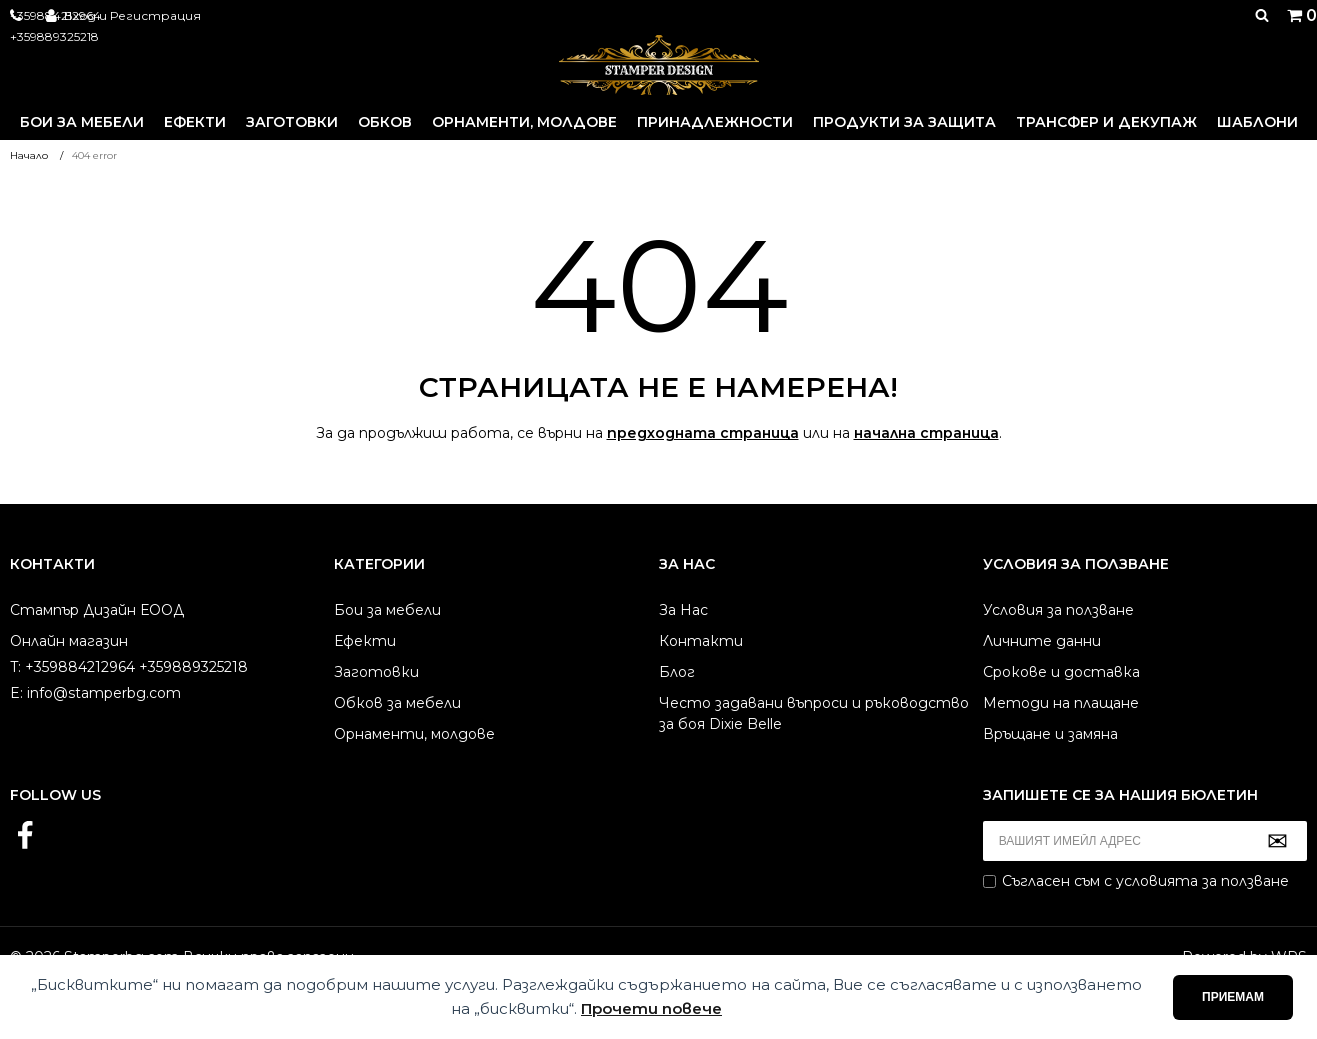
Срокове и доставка (1061, 672)
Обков (385, 122)
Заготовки (292, 122)
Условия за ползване (1058, 610)
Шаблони (1257, 122)
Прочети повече (651, 1008)
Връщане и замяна (1050, 734)
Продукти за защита (904, 122)
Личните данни (1042, 641)
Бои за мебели (82, 122)
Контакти (701, 641)
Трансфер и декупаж (1106, 122)
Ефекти (195, 122)
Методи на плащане (1061, 703)
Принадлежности (715, 122)
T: (15, 667)
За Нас (683, 610)
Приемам (1233, 997)
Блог (677, 672)
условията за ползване (1202, 881)
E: (16, 693)
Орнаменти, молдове (524, 122)
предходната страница (703, 433)
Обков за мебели (397, 703)
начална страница (926, 433)
